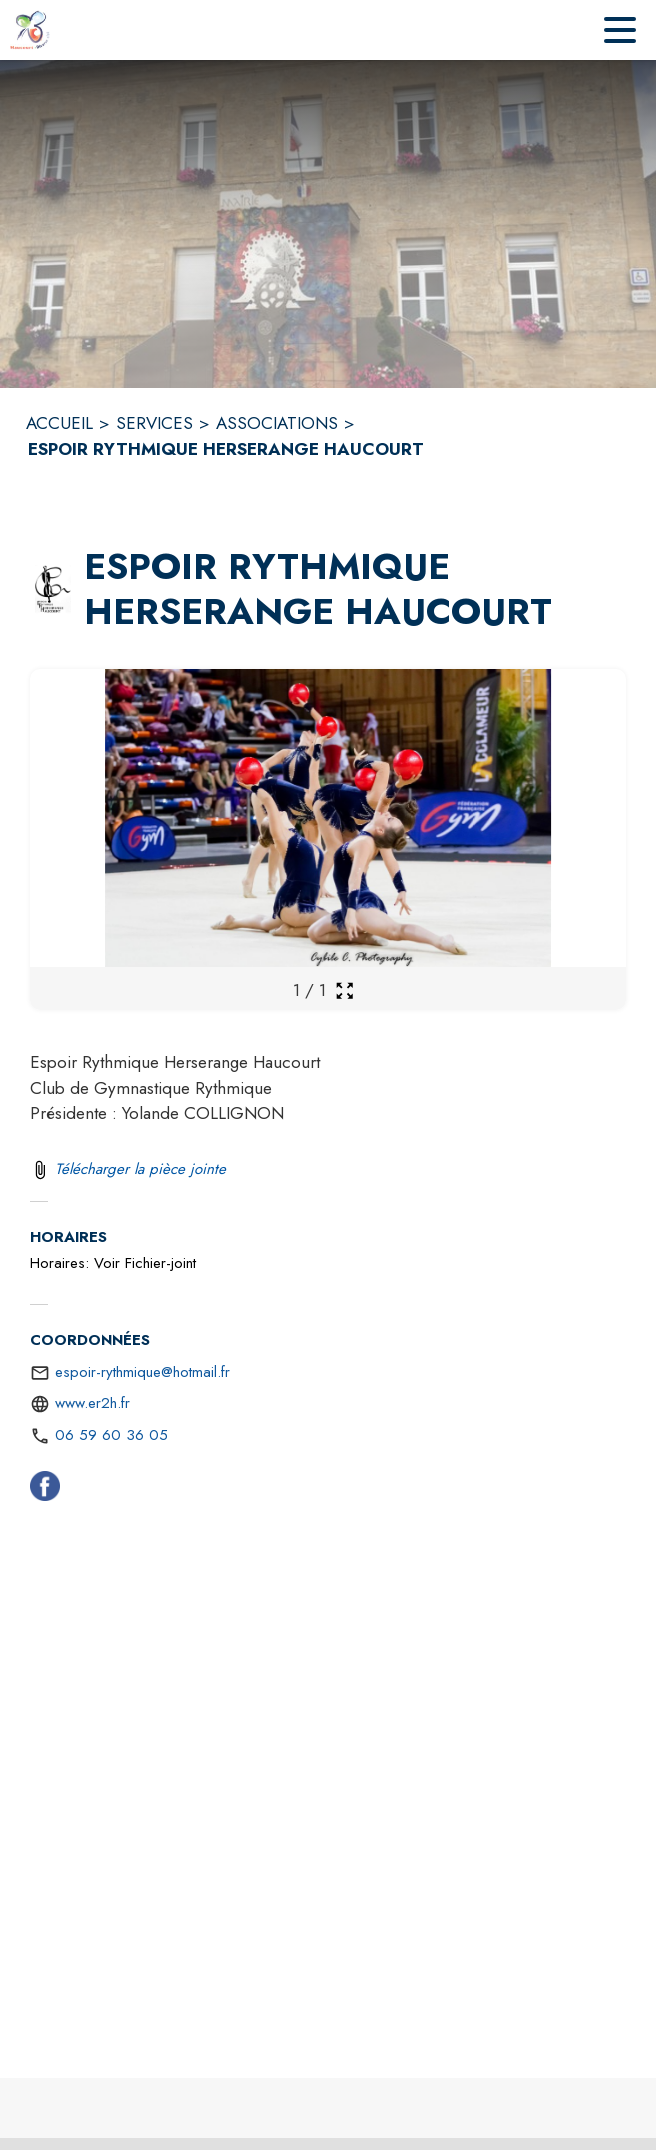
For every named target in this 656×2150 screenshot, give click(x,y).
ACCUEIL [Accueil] (59, 423)
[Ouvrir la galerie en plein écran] (344, 990)
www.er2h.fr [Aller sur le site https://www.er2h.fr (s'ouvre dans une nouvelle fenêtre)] (92, 1403)
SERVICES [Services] (154, 423)
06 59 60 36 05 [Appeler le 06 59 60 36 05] (111, 1435)
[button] (53, 590)
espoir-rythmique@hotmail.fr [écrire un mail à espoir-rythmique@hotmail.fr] (142, 1372)
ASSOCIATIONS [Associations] (277, 423)
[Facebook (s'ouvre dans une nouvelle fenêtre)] (45, 1490)
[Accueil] (30, 30)
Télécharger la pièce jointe (140, 1169)
